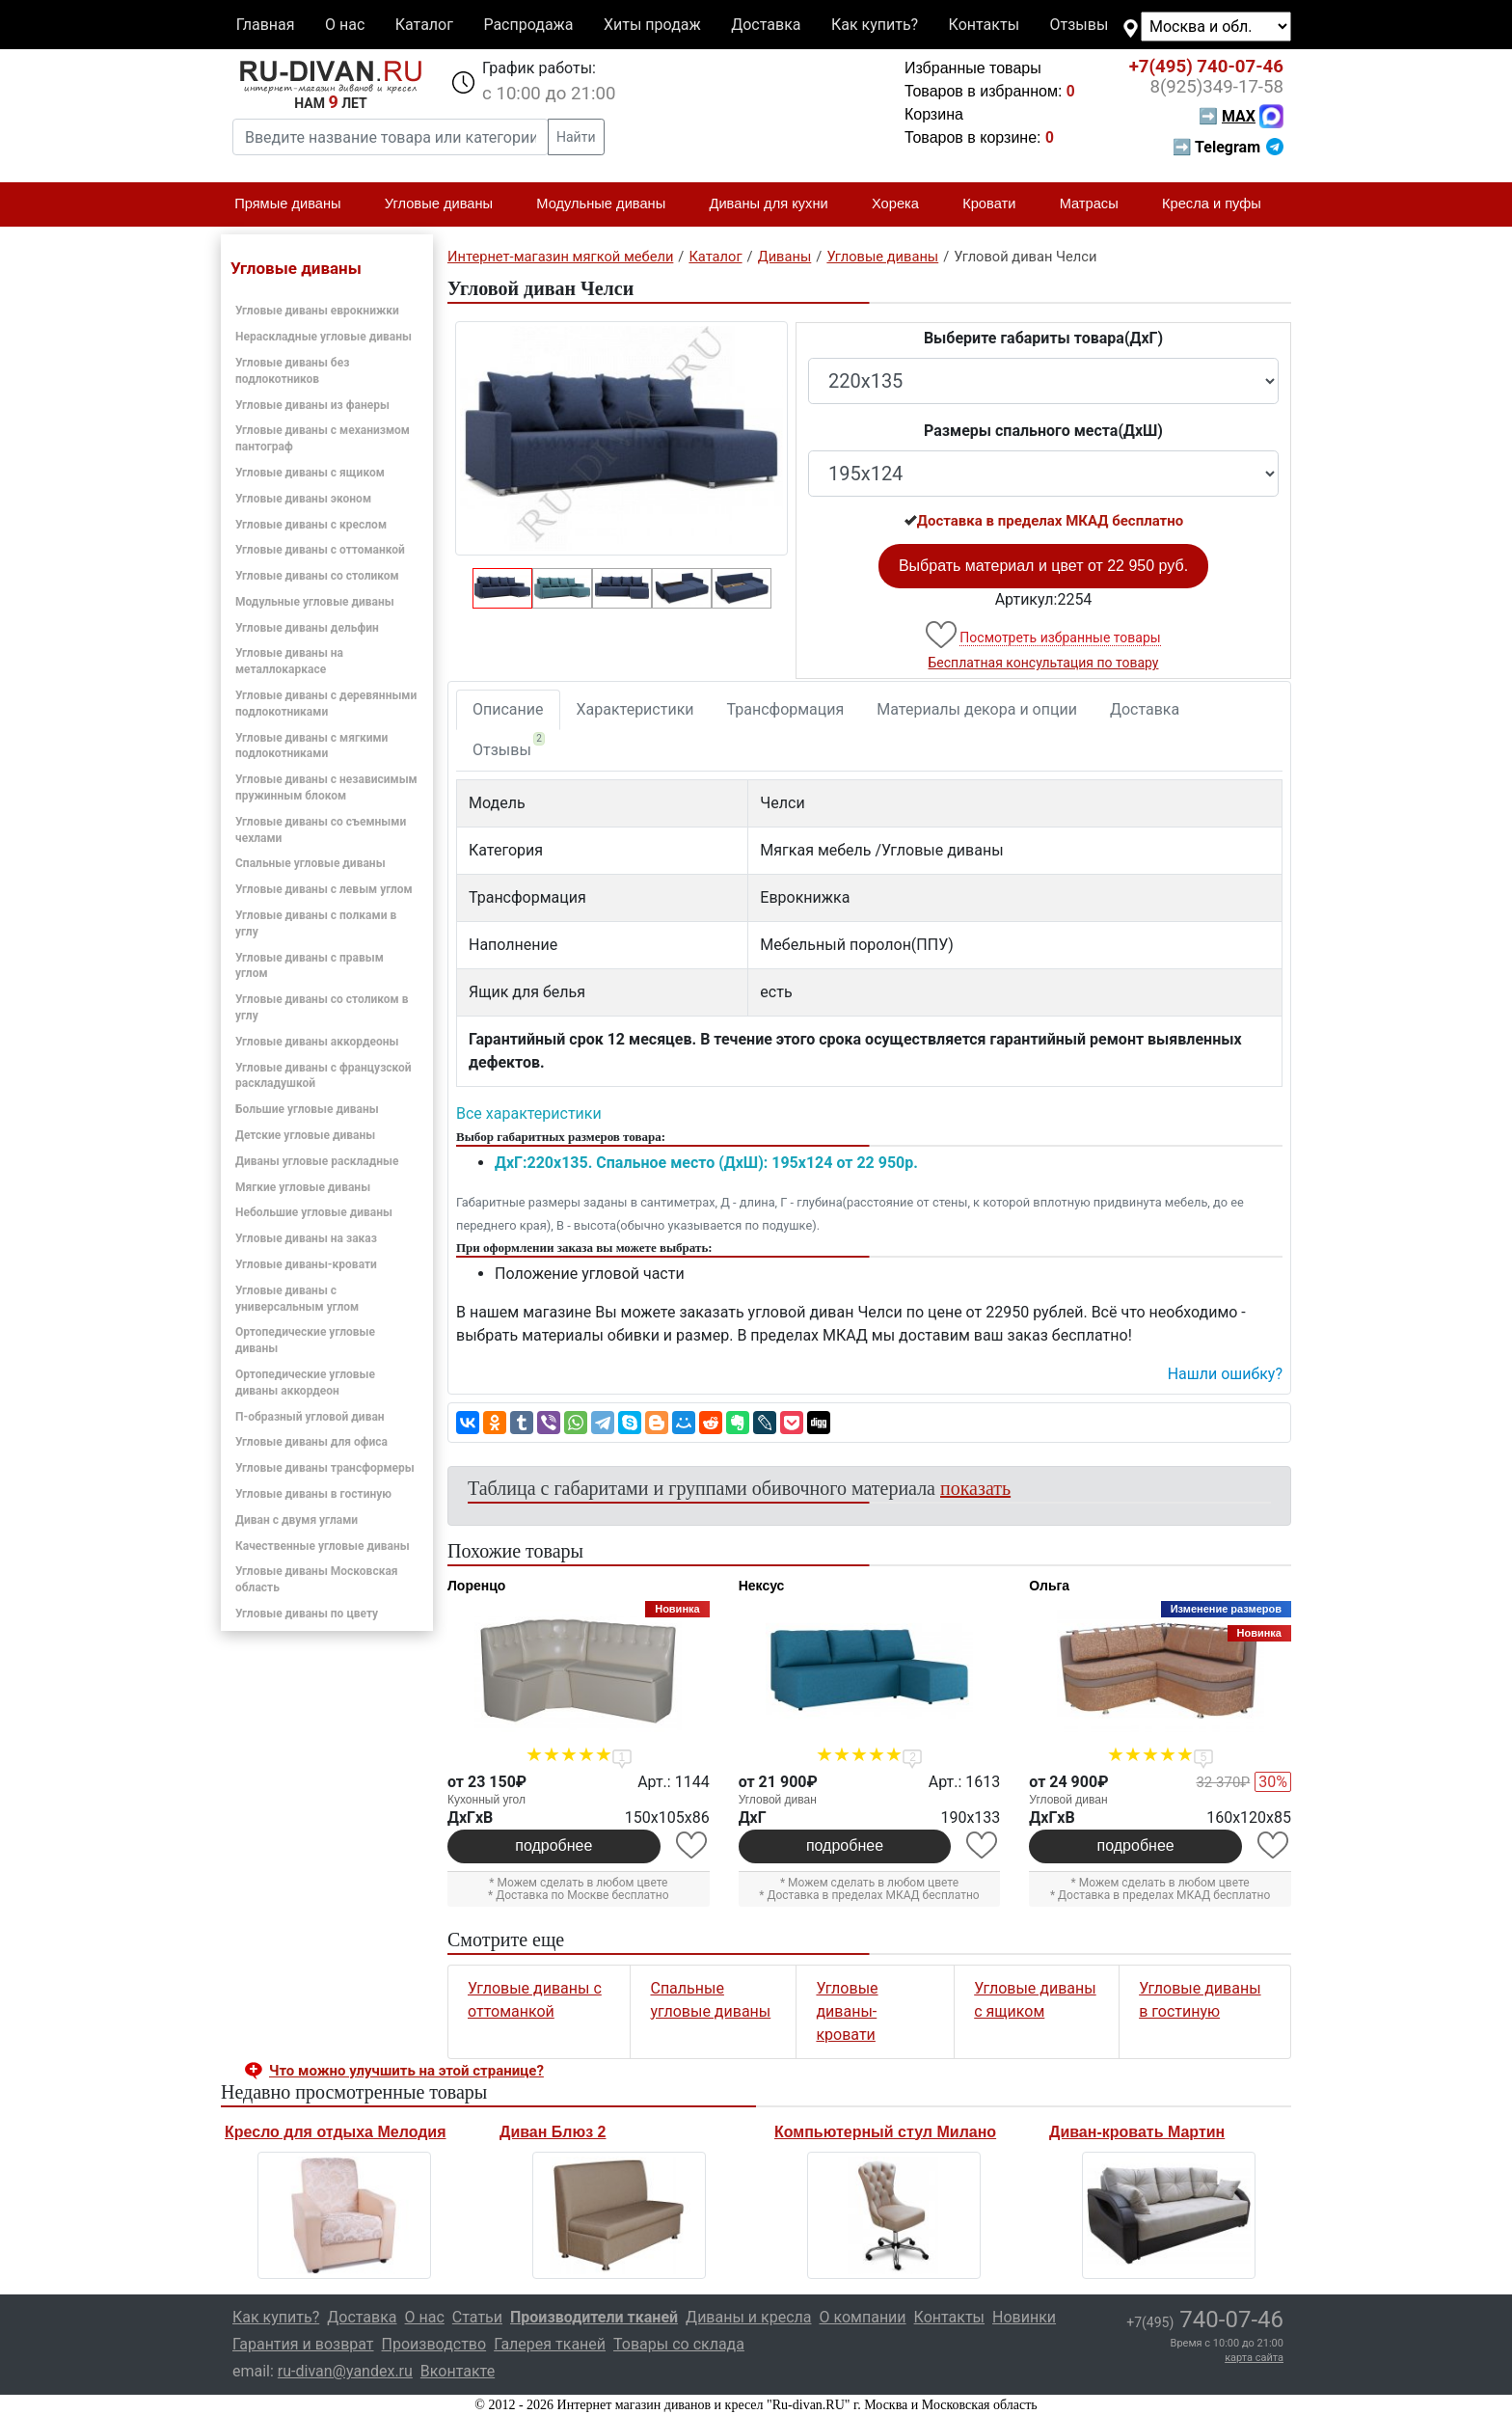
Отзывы (1079, 24)
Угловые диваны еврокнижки (317, 310)
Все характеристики (529, 1113)
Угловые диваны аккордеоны (316, 1041)
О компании (862, 2317)
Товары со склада (678, 2344)
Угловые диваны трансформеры (325, 1468)
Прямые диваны (295, 204)
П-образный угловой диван (310, 1417)
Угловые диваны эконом (303, 498)
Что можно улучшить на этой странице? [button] (406, 2070)
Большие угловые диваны (307, 1109)
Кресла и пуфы (1220, 204)
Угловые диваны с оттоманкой (320, 549)
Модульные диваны (609, 204)
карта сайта (1254, 2357)
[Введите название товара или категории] (390, 137)
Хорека (903, 204)
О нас (344, 24)
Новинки (1024, 2317)
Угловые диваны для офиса (311, 1442)
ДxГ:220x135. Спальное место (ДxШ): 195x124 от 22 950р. (706, 1162)
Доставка (765, 24)
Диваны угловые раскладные (316, 1161)
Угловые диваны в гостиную (313, 1494)
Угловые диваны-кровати (306, 1264)
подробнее (553, 1845)
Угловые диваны (447, 204)
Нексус (762, 1585)
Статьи (477, 2317)
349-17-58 (1216, 86)
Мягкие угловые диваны (302, 1187)
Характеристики (635, 709)
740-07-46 (1206, 66)
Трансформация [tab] (786, 709)
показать (975, 1488)
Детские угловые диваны (305, 1135)
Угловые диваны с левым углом (324, 889)
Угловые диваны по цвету (306, 1613)
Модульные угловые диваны (314, 602)
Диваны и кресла (748, 2317)
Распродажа (528, 24)
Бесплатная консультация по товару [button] (1044, 662)
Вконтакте (457, 2371)
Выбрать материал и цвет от (1043, 565)
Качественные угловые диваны (322, 1546)
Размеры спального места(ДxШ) (1043, 430)
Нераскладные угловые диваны (323, 336)
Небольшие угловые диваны (313, 1212)
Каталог (424, 24)
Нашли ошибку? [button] (1225, 1374)
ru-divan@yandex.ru (345, 2371)
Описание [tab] (508, 709)
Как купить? (874, 24)
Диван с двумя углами (296, 1520)
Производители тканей (594, 2317)
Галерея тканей (550, 2344)
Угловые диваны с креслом (311, 524)
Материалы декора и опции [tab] (977, 709)
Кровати (997, 204)
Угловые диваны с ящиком (310, 472)
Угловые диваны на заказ (306, 1238)
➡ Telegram (1228, 147)
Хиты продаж (652, 24)
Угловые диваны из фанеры (312, 405)
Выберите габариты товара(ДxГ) (1043, 338)
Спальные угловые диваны (310, 863)
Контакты (984, 24)
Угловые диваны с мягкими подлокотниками (311, 746)
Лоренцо (476, 1585)
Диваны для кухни (777, 204)
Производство (434, 2344)
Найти (576, 137)
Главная (265, 24)
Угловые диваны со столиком (317, 576)
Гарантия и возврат (303, 2344)
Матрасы (1097, 204)
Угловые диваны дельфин (307, 628)
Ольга (1049, 1585)
